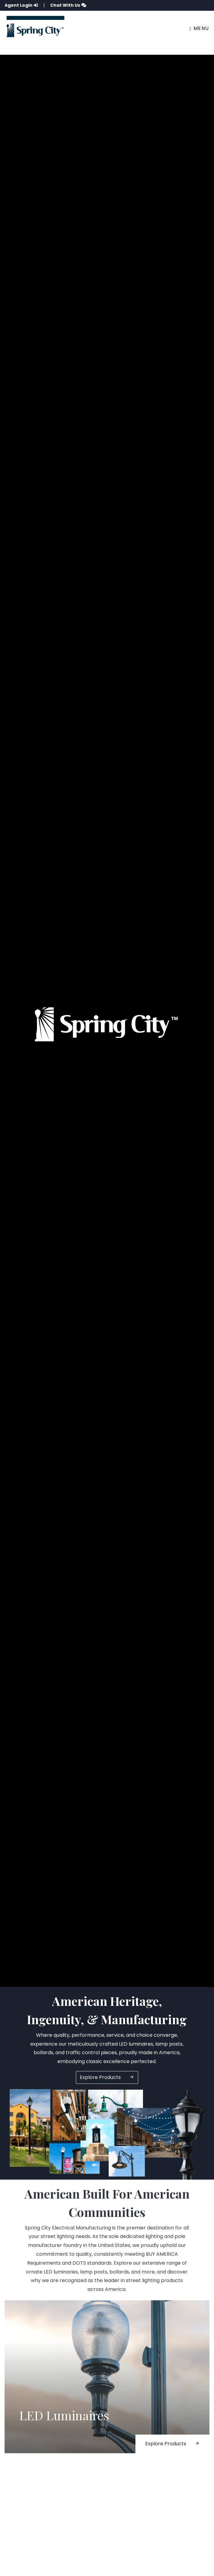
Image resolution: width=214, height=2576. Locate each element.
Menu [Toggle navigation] (199, 28)
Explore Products (107, 2077)
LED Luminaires (64, 2418)
